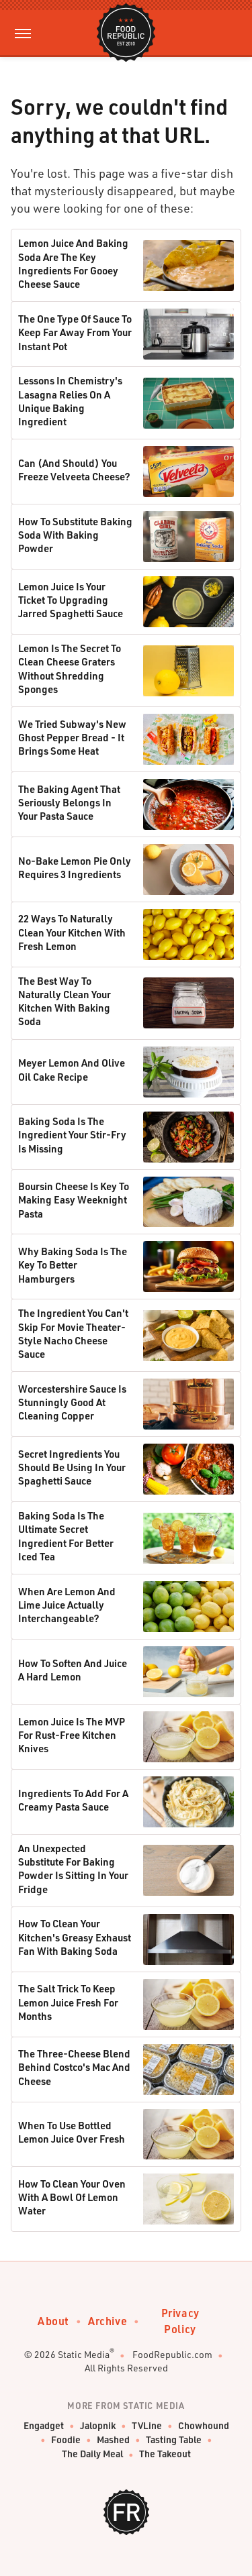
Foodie (66, 2440)
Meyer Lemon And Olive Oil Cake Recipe (71, 1069)
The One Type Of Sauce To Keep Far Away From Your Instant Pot (75, 332)
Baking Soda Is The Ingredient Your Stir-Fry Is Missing (72, 1134)
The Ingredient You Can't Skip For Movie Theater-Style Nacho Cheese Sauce (73, 1333)
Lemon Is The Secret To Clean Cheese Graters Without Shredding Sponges (69, 668)
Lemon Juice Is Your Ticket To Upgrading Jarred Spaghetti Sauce (70, 600)
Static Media (84, 2354)
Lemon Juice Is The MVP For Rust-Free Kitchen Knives (71, 1735)
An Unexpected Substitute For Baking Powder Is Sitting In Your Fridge (73, 1868)
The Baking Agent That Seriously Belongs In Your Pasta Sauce (69, 802)
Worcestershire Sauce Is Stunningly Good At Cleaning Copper (72, 1402)
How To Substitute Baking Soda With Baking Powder (75, 535)
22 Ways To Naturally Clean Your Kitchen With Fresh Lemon (72, 932)
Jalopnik (98, 2426)
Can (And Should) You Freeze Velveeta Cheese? (74, 469)
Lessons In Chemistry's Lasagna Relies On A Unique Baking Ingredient (70, 401)
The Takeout (165, 2454)
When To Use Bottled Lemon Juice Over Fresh (71, 2131)
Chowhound (203, 2426)
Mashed (113, 2440)
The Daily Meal (92, 2454)
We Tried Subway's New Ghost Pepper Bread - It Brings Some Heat (72, 737)
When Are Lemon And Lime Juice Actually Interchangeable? (67, 1605)
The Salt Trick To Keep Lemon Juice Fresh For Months (68, 2002)
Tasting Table (174, 2440)
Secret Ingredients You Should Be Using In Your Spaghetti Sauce (72, 1467)
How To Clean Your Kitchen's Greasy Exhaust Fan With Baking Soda (74, 1937)
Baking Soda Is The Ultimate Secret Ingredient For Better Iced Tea (66, 1536)
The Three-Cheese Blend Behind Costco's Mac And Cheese (74, 2067)
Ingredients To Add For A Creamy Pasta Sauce (73, 1799)
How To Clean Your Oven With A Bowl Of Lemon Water (72, 2197)
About (53, 2321)
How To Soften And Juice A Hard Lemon (72, 1669)
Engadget (44, 2426)
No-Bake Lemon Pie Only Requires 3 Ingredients (74, 867)
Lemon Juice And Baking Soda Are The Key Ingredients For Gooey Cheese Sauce (73, 263)
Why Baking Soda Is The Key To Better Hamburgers (72, 1264)
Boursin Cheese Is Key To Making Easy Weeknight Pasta (73, 1199)
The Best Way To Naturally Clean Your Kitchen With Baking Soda (64, 1001)
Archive (107, 2321)
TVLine (147, 2426)
